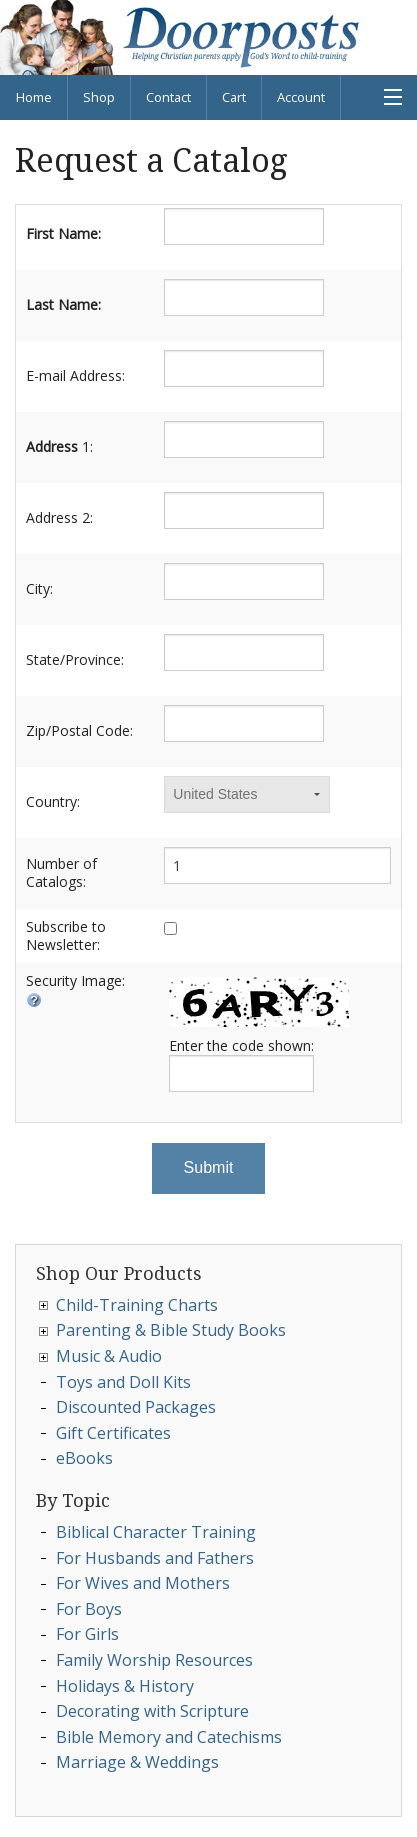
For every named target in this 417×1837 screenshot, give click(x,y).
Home (34, 97)
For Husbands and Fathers (155, 1558)
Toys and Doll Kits (123, 1382)
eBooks (84, 1458)
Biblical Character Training (156, 1532)
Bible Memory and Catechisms (169, 1737)
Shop (99, 97)
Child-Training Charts (137, 1305)
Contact (168, 97)
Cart (234, 97)
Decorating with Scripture (152, 1711)
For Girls (87, 1634)
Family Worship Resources (154, 1660)
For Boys (89, 1609)
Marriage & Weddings (137, 1762)
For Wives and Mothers (143, 1583)
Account (301, 97)
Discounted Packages (136, 1407)
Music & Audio (109, 1356)
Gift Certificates (113, 1433)
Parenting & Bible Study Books (171, 1330)
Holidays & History (125, 1686)
